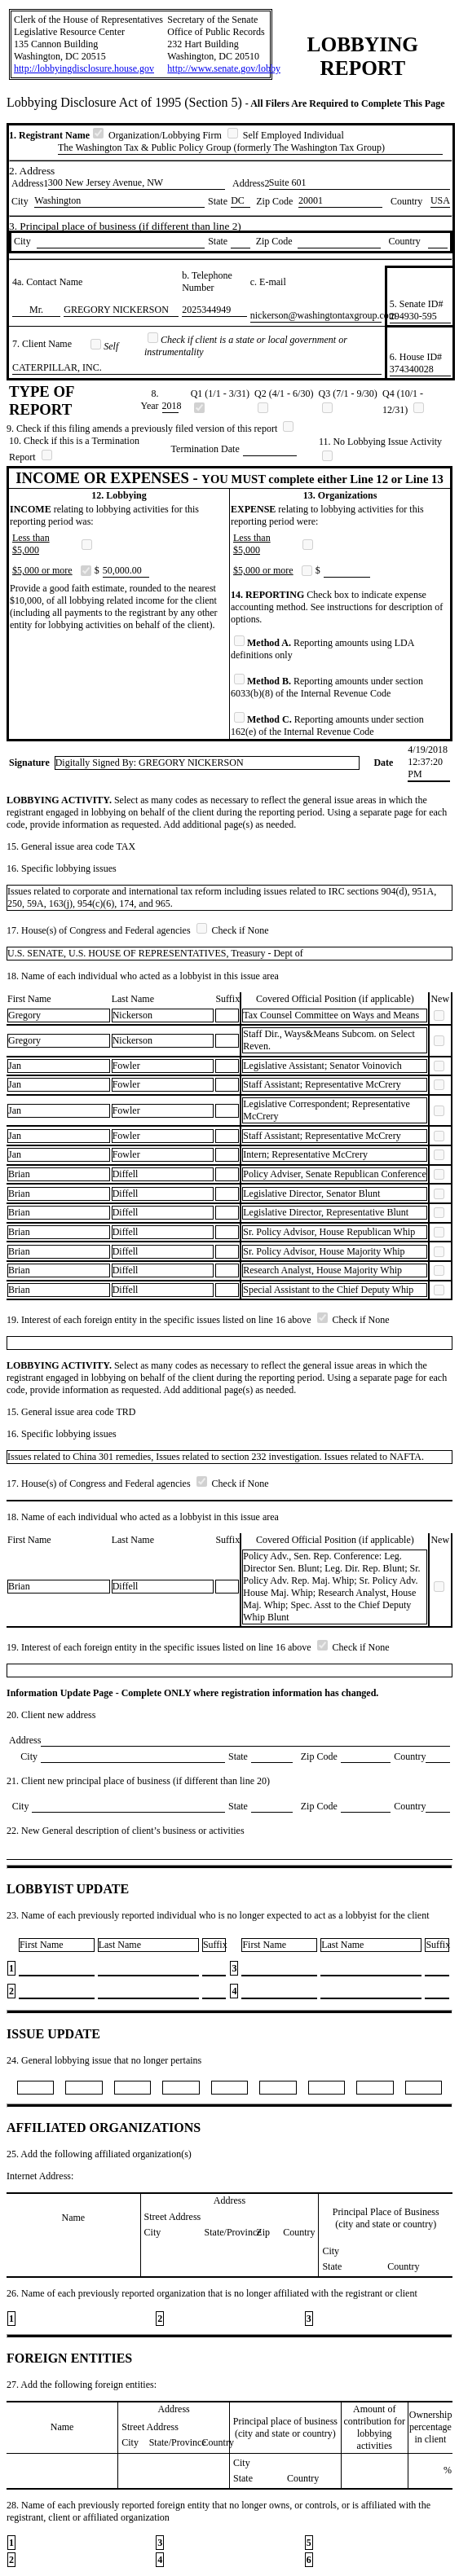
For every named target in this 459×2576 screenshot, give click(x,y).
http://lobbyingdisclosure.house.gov (84, 68)
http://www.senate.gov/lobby (223, 68)
